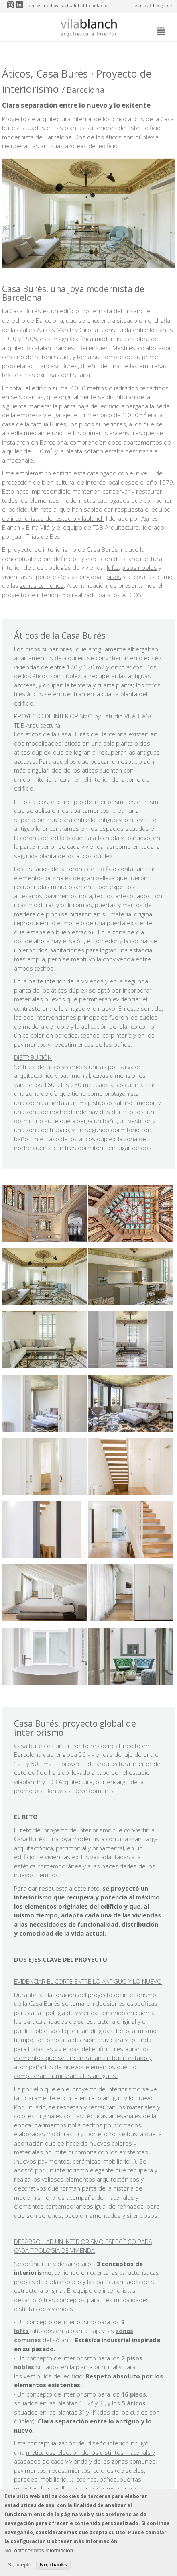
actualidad (73, 5)
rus (170, 5)
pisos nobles (139, 567)
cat (148, 5)
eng (159, 5)
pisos (113, 577)
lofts (113, 567)
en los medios (43, 5)
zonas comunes (42, 585)
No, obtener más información (38, 2554)
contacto (98, 5)
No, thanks (53, 2568)
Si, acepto (19, 2568)
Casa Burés (25, 311)
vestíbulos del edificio (53, 2376)
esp (138, 5)
